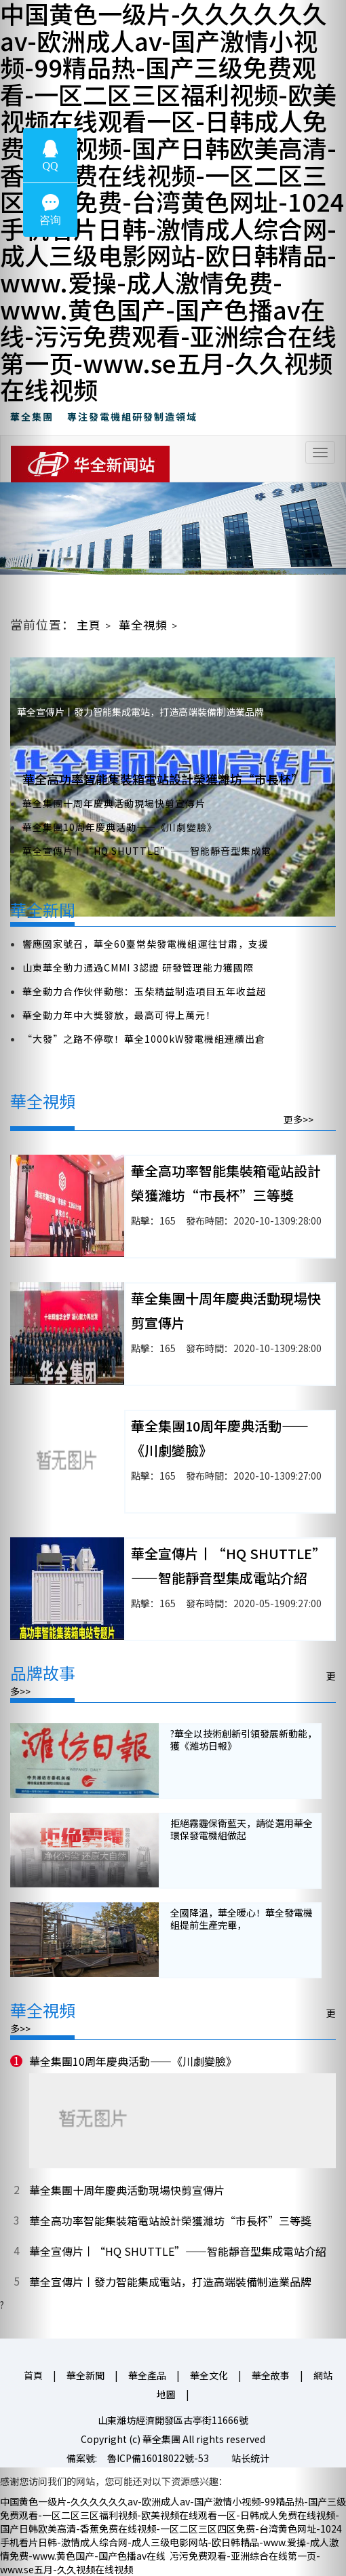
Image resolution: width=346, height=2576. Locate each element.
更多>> (298, 1119)
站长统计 (250, 2458)
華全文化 (209, 2375)
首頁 (33, 2375)
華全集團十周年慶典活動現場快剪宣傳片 (114, 803)
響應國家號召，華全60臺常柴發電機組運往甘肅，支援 (145, 943)
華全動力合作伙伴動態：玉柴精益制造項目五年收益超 (144, 991)
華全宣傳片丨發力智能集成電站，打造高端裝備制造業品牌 (170, 2281)
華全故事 (271, 2375)
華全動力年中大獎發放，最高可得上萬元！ (119, 1015)
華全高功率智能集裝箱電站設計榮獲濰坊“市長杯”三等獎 (170, 2220)
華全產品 (147, 2375)
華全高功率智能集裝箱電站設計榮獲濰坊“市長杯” (162, 779)
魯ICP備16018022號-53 (158, 2458)
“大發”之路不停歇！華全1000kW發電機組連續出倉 (143, 1038)
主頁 (89, 624)
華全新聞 (85, 2375)
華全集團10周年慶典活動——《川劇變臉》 (119, 827)
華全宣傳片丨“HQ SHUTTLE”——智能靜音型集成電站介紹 (177, 2251)
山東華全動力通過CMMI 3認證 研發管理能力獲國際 (138, 967)
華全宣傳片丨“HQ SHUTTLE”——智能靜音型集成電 (146, 851)
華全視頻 (143, 624)
